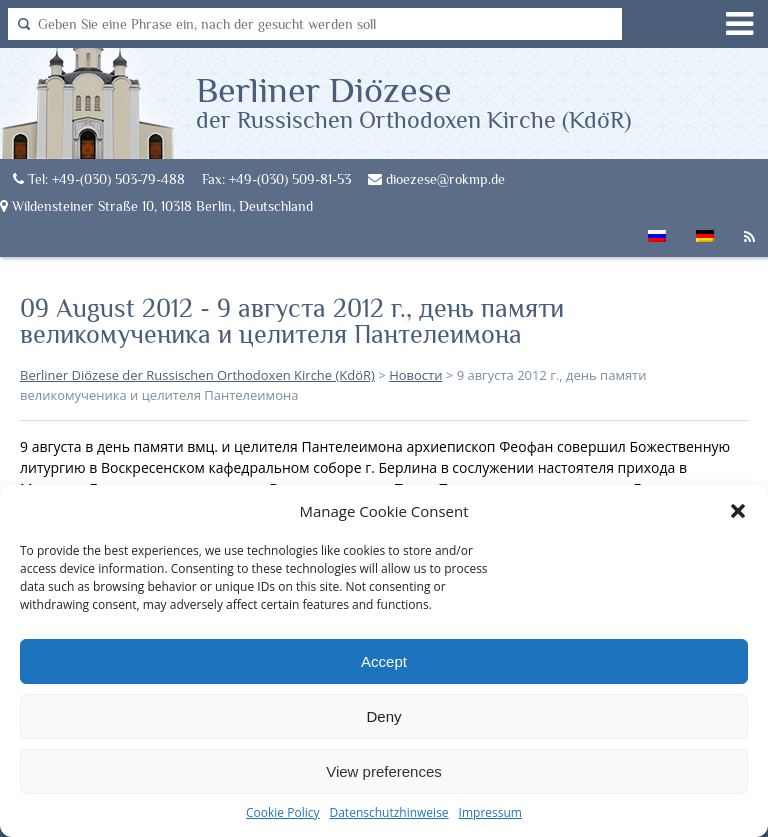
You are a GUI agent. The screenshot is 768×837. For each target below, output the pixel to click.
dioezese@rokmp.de (436, 179)
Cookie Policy (282, 812)
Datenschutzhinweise (388, 812)
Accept (384, 661)
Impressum (490, 812)
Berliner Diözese (413, 101)
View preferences (384, 771)
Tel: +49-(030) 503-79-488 (99, 179)
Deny (383, 716)
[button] (738, 511)
